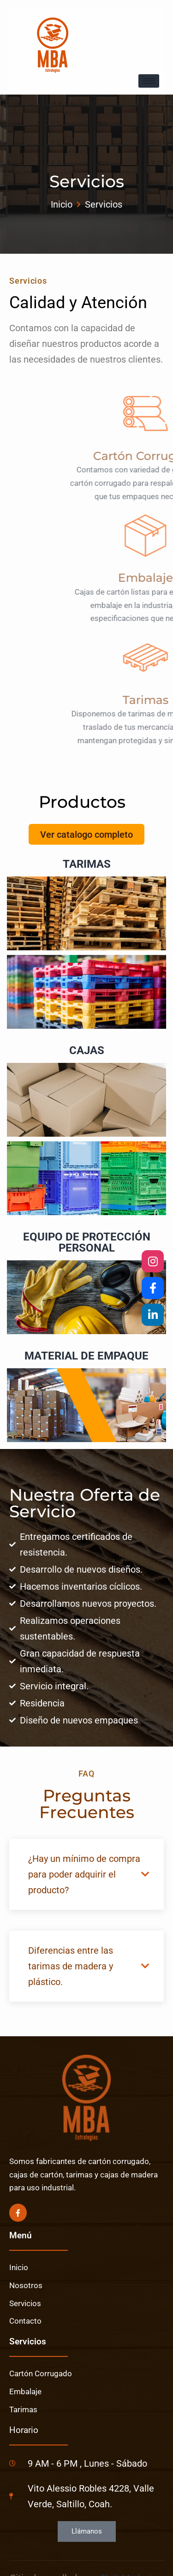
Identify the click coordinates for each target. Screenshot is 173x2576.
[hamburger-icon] (148, 81)
